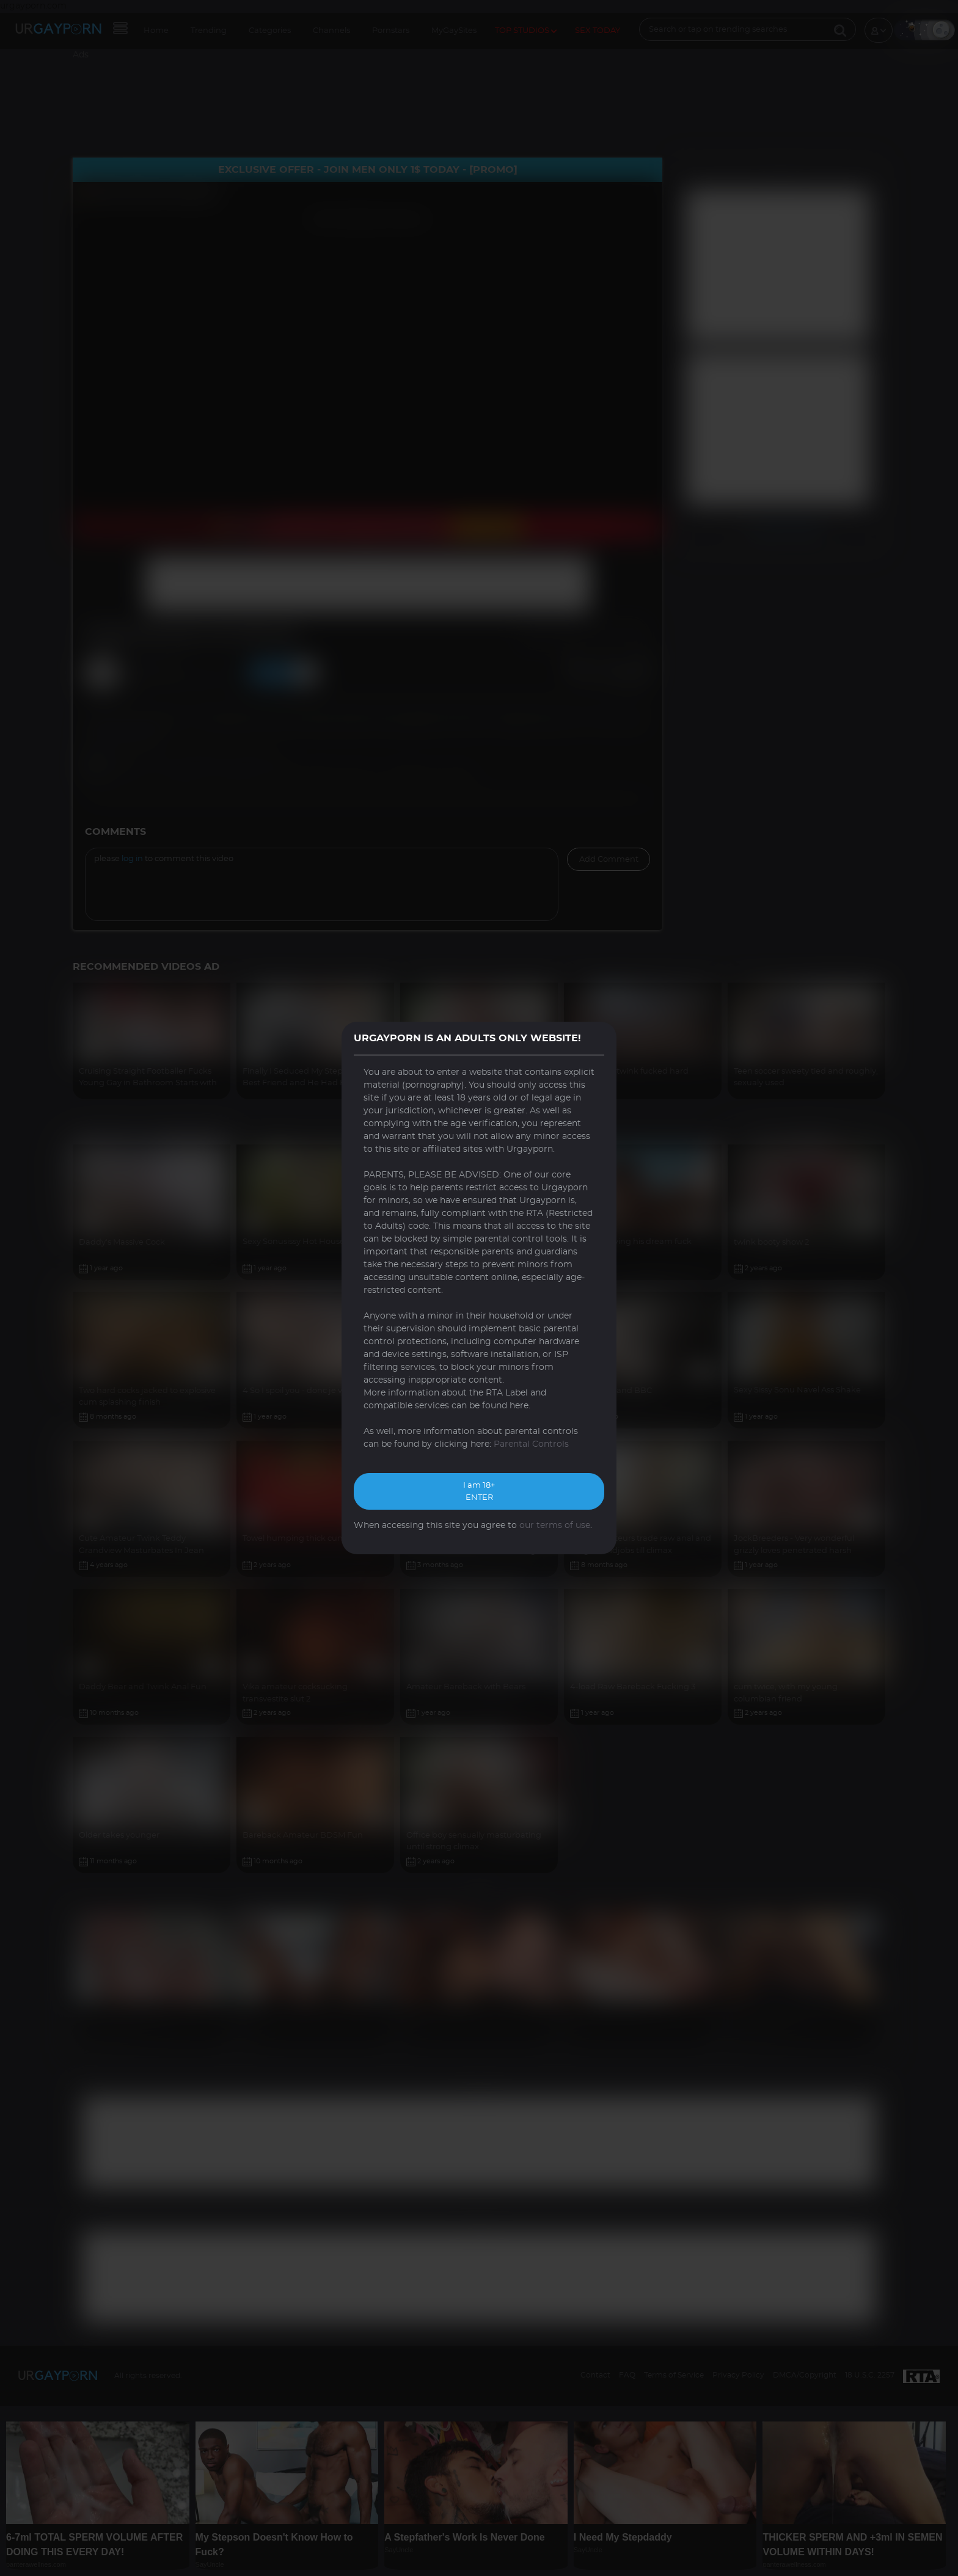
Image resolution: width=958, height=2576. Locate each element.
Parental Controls (531, 1444)
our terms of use (554, 1525)
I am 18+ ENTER (479, 1492)
